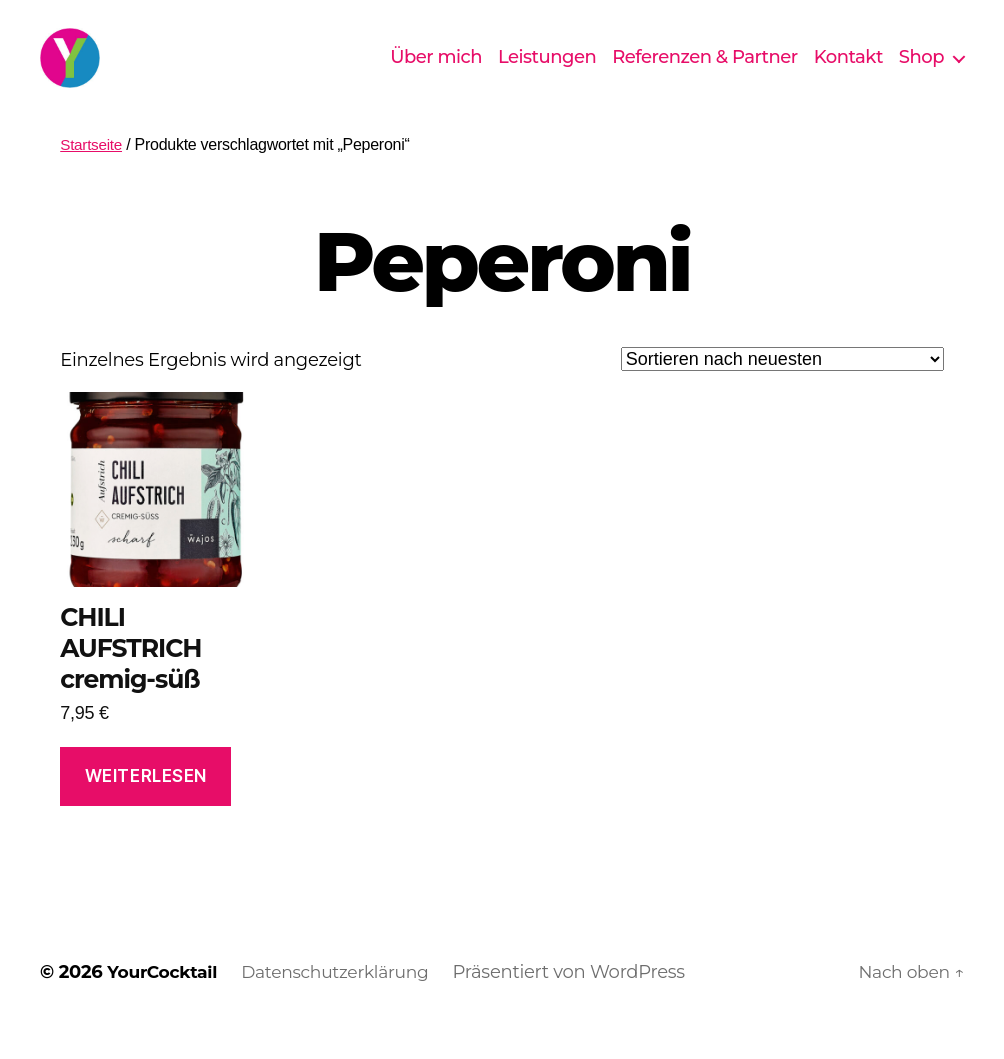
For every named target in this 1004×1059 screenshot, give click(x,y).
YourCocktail (165, 1002)
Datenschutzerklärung (345, 1002)
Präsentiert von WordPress (584, 1002)
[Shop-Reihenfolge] (782, 389)
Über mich (436, 72)
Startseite (92, 174)
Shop (921, 72)
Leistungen (547, 72)
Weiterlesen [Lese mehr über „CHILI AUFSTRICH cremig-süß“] (146, 806)
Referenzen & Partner (705, 72)
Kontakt (848, 72)
